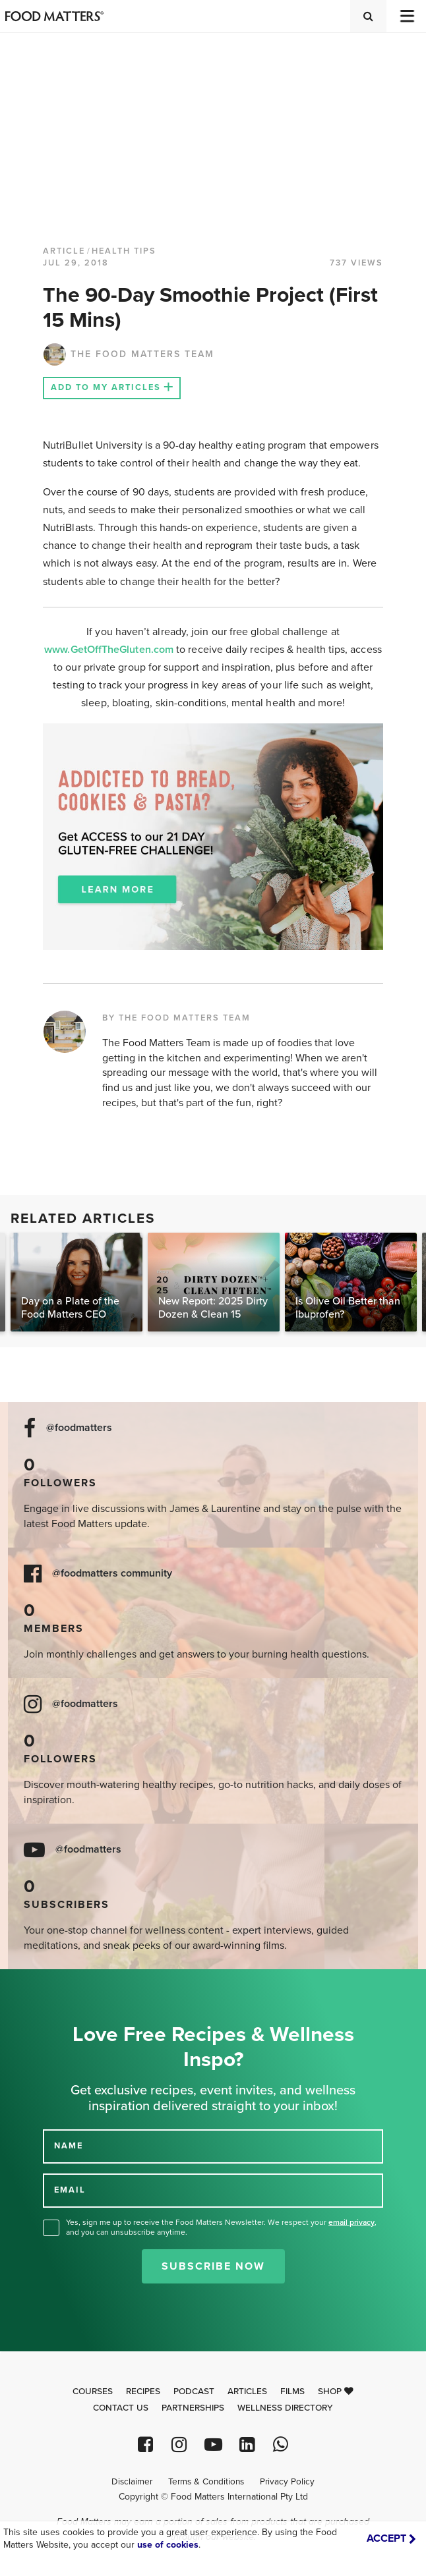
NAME (68, 2146)
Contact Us (120, 2408)
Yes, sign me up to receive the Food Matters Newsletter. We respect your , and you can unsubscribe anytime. (221, 2227)
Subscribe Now (213, 2266)
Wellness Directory (285, 2408)
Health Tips (124, 251)
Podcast (193, 2391)
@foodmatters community (112, 1573)
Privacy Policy (287, 2482)
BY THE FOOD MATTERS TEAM (176, 1018)
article (64, 251)
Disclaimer (131, 2482)
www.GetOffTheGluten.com (110, 649)
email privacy (351, 2222)
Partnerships (193, 2408)
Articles (247, 2391)
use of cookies (167, 2544)
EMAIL (70, 2190)
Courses (93, 2391)
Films (292, 2391)
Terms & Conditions (206, 2482)
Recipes (143, 2391)
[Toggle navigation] (406, 16)
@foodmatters (79, 1428)
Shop (335, 2391)
